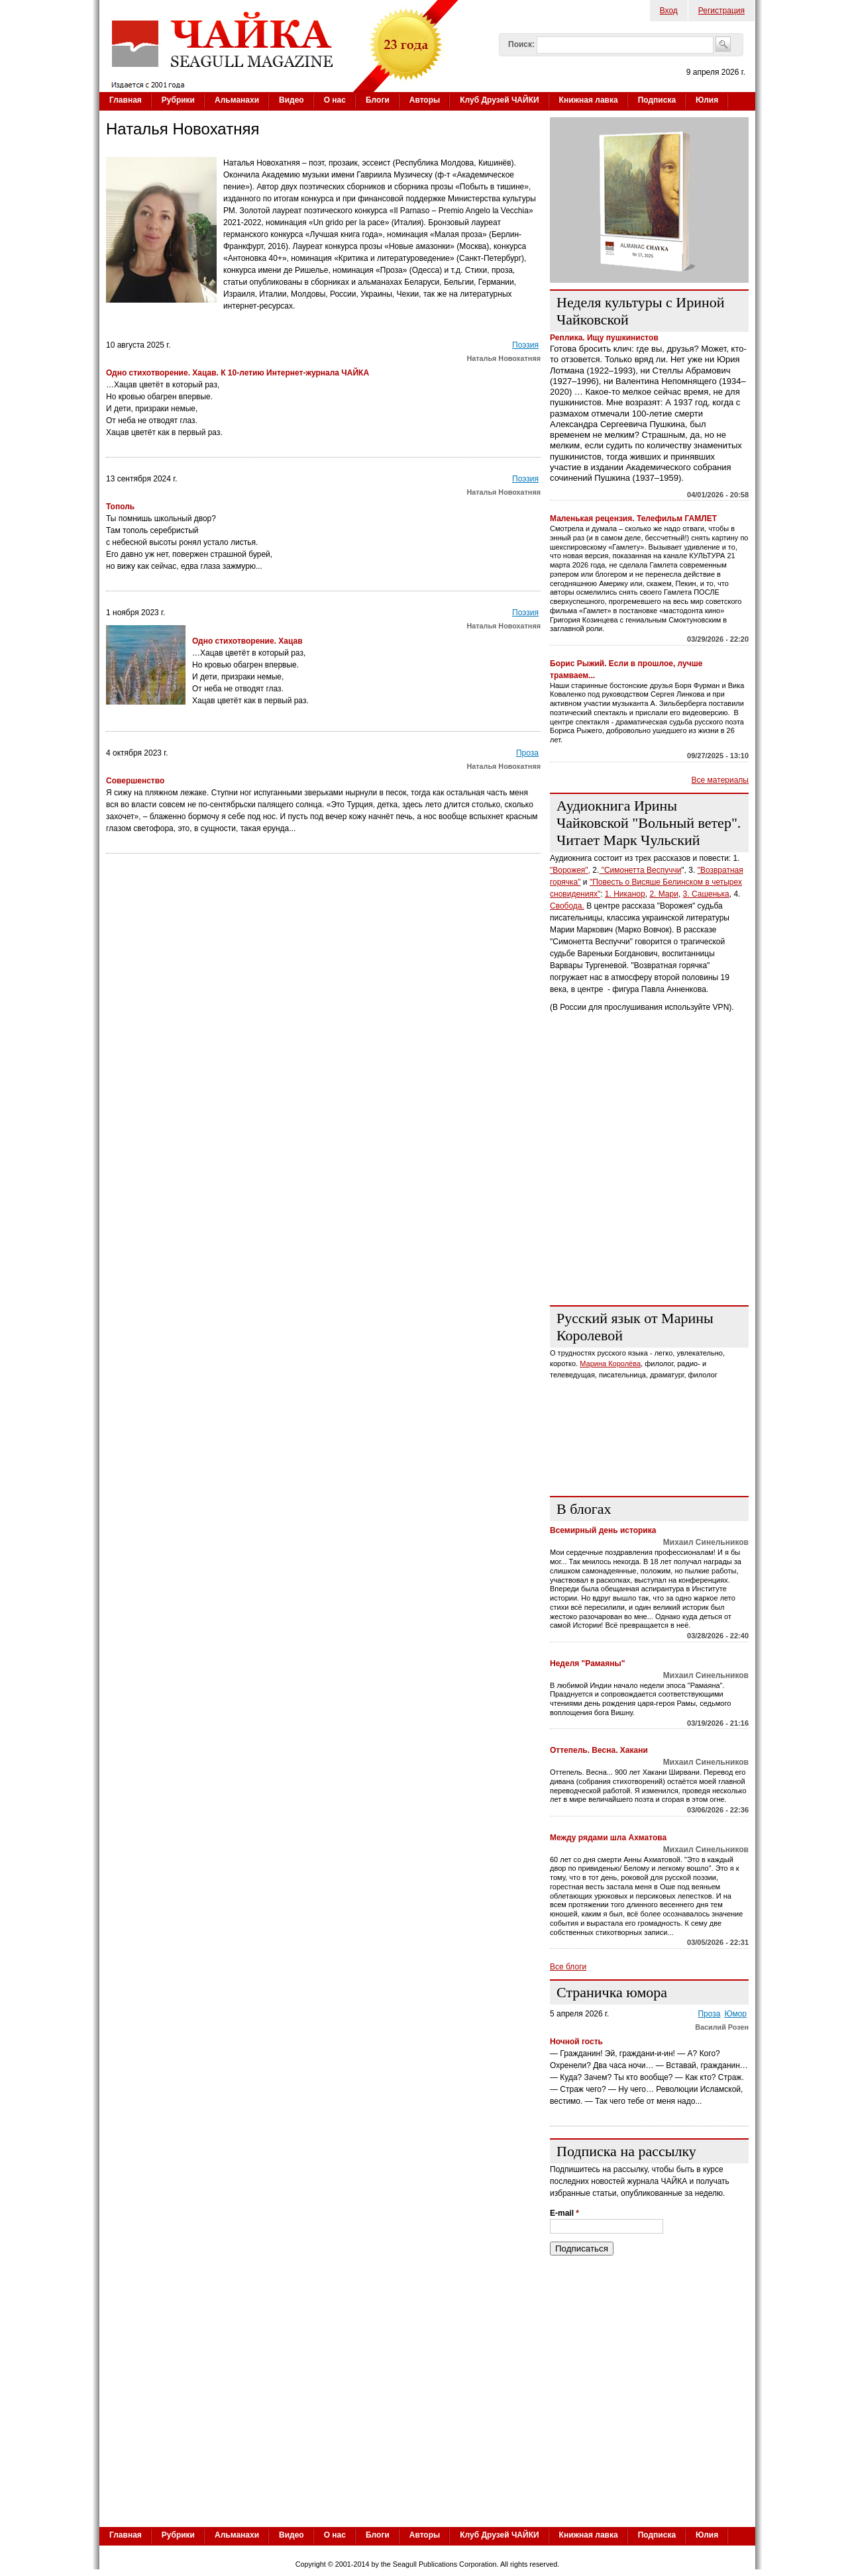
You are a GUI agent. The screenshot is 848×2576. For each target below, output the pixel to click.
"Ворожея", (570, 870)
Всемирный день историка (603, 1530)
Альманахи (237, 100)
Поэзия (525, 345)
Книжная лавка (588, 100)
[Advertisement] (649, 1212)
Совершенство (136, 780)
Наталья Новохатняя (503, 358)
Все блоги (568, 1966)
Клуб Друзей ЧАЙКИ (499, 100)
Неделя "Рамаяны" (587, 1663)
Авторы (425, 100)
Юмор (735, 2013)
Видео (291, 100)
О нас (335, 100)
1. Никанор (625, 894)
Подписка (657, 100)
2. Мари (663, 894)
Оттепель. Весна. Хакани (599, 1750)
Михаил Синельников (706, 1542)
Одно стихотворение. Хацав (248, 641)
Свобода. (567, 906)
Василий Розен (722, 2027)
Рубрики (178, 100)
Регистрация (721, 10)
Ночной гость (576, 2041)
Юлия (707, 100)
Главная (125, 100)
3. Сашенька (706, 894)
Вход (669, 10)
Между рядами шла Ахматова (608, 1837)
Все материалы (720, 780)
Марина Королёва (610, 1363)
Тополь (120, 506)
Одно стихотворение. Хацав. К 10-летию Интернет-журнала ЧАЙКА (237, 372)
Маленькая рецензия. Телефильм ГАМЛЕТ (633, 518)
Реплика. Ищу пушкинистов (604, 337)
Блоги (378, 100)
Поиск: (521, 44)
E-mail (564, 2213)
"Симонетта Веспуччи (640, 870)
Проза (527, 753)
